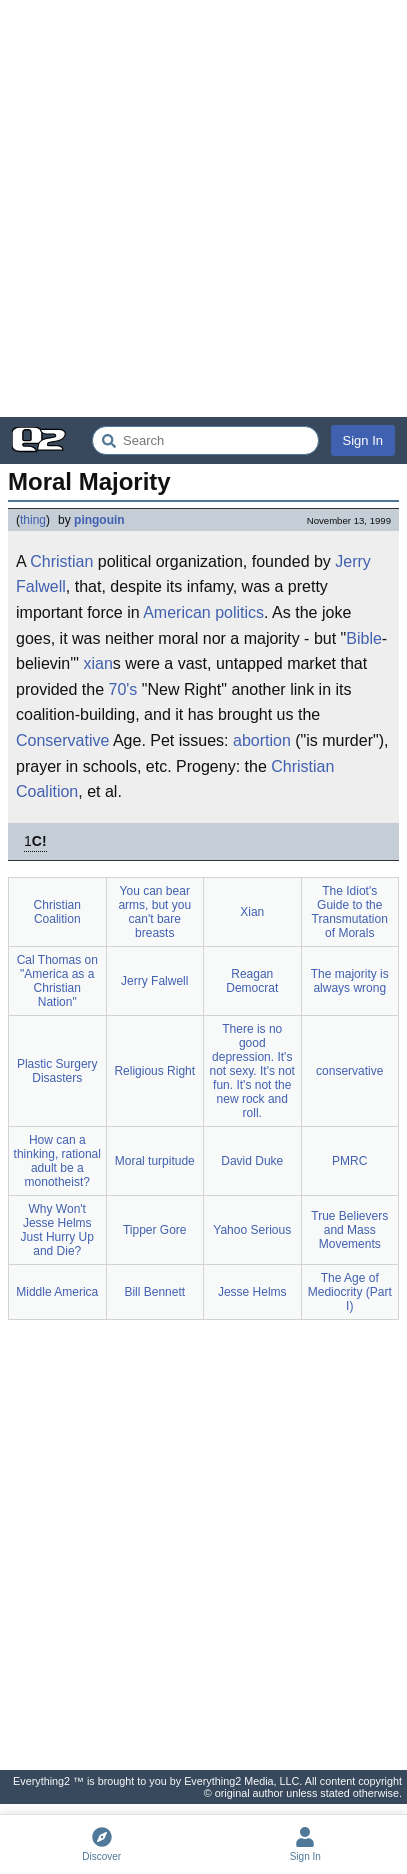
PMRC (349, 1161)
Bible (364, 638)
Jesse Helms (252, 1292)
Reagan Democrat (252, 981)
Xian (252, 912)
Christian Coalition (57, 912)
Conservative (62, 740)
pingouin (99, 520)
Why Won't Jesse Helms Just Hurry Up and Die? (57, 1230)
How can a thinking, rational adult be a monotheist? (57, 1161)
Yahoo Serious (252, 1230)
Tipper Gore (155, 1230)
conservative (349, 1071)
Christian (61, 561)
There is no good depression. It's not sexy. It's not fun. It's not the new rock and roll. (252, 1071)
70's (123, 689)
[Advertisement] (203, 208)
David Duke (252, 1161)
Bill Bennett (154, 1292)
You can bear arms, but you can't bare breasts (154, 912)
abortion (262, 740)
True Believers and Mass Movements (349, 1230)
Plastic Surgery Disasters (57, 1071)
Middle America (57, 1292)
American (177, 612)
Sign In (363, 440)
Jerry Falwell (154, 981)
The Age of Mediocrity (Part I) (350, 1292)
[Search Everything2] (205, 440)
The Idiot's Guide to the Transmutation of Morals (350, 912)
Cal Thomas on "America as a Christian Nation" (57, 981)
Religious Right (154, 1071)
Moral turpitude (155, 1161)
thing (33, 520)
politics (239, 612)
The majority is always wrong (350, 981)
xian (97, 663)
